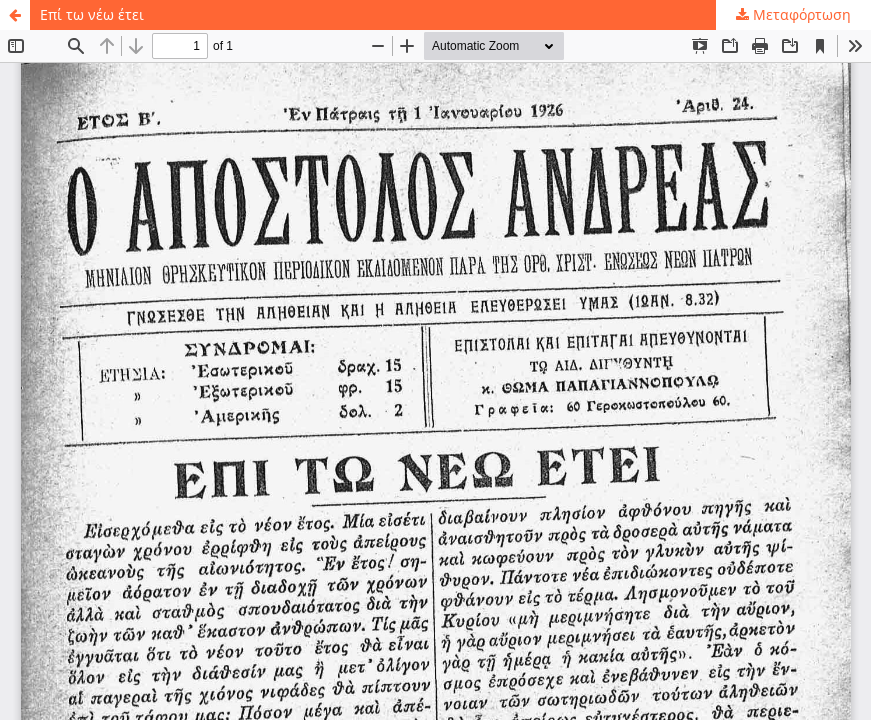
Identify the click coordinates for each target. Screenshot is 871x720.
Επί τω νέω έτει (92, 14)
